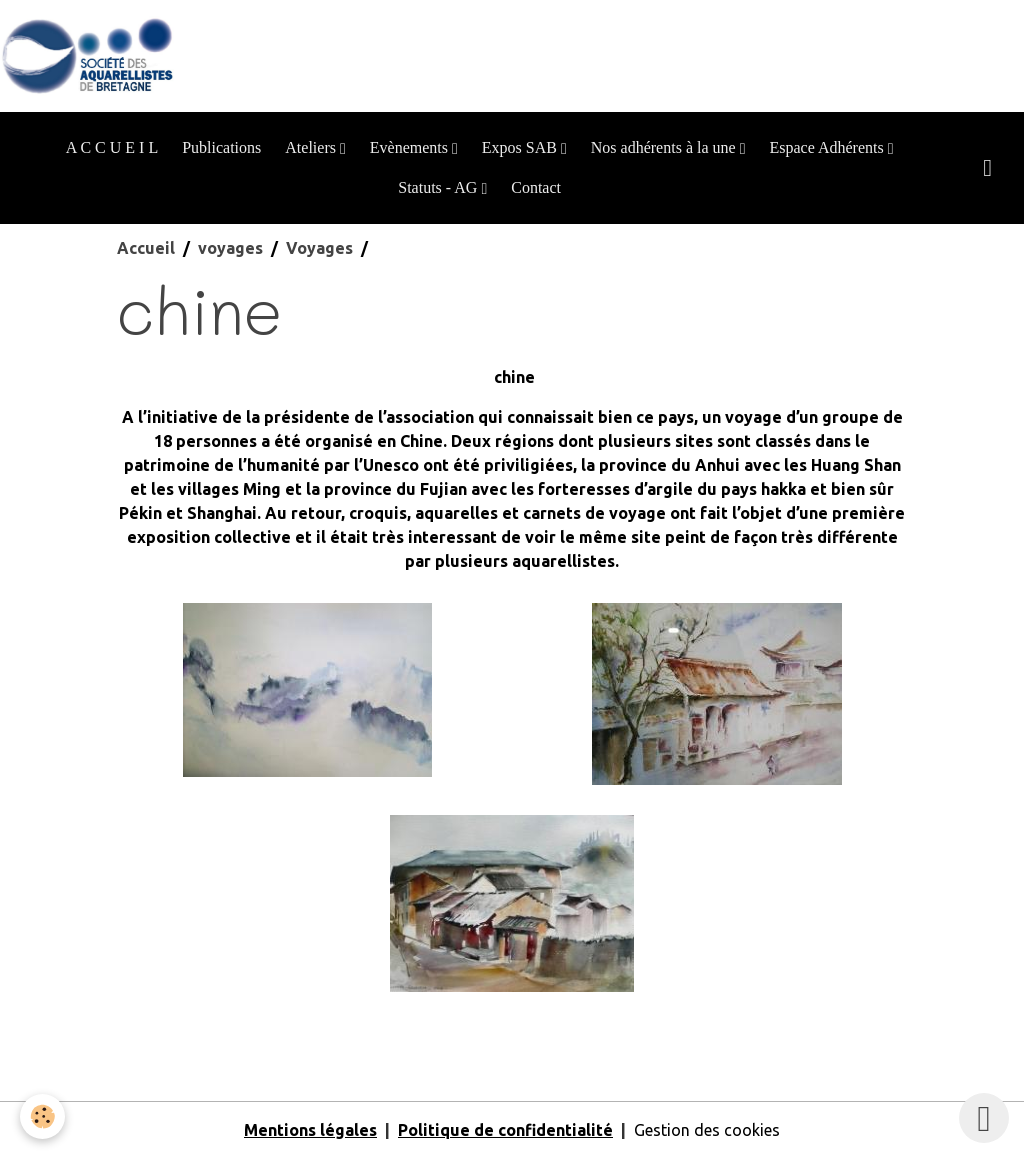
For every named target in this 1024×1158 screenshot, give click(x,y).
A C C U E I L (112, 147)
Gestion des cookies (707, 1130)
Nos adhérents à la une (665, 147)
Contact (536, 187)
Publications (221, 147)
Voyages (319, 248)
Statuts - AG (439, 187)
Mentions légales (310, 1130)
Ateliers (312, 147)
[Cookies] (42, 1116)
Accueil (146, 248)
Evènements (411, 147)
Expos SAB (521, 147)
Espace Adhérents (828, 147)
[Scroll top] (984, 1118)
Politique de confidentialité (505, 1130)
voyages (230, 248)
